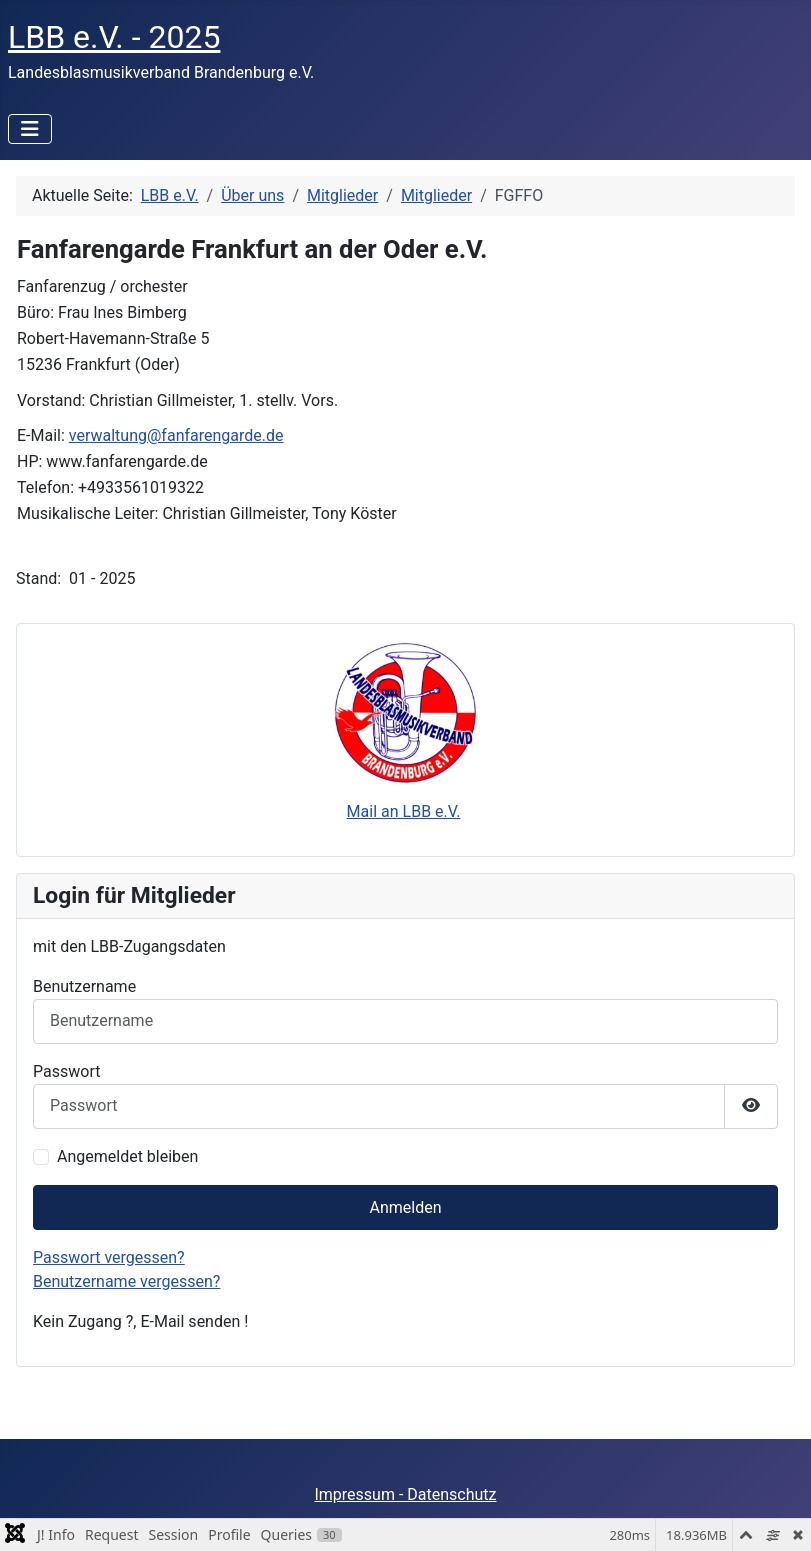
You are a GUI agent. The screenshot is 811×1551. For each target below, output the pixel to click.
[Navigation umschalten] (30, 129)
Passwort (66, 1071)
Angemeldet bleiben (127, 1156)
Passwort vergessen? (109, 1257)
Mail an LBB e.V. (404, 811)
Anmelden (405, 1207)
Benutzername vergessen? (126, 1281)
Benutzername (84, 986)
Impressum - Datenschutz (405, 1494)
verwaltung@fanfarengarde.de (176, 435)
